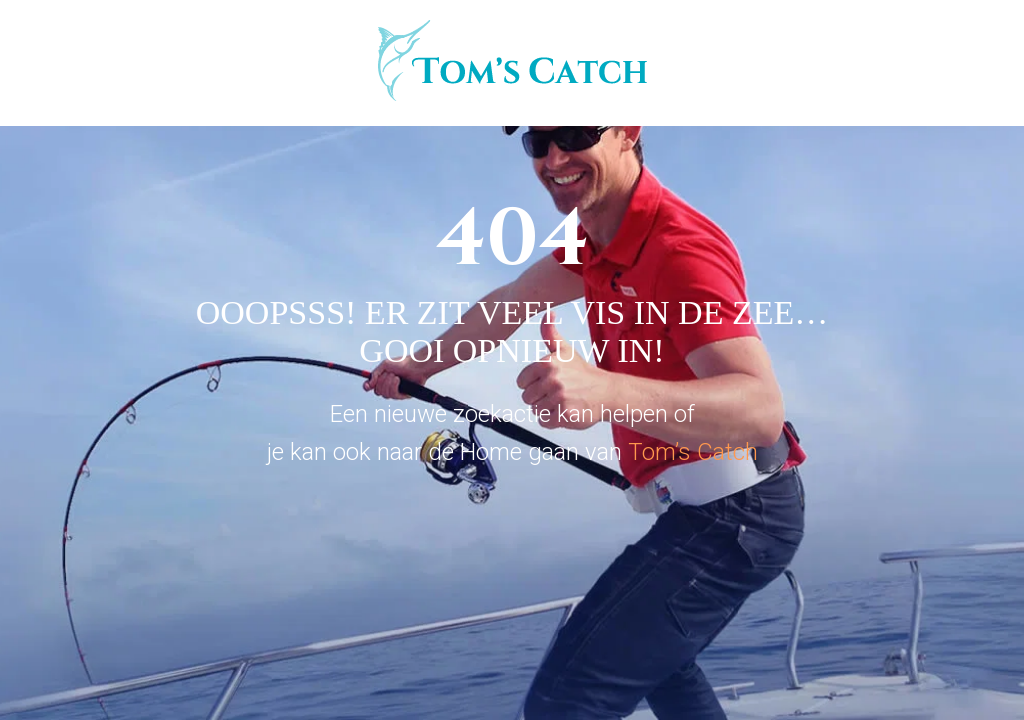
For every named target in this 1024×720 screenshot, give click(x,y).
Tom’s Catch (693, 452)
